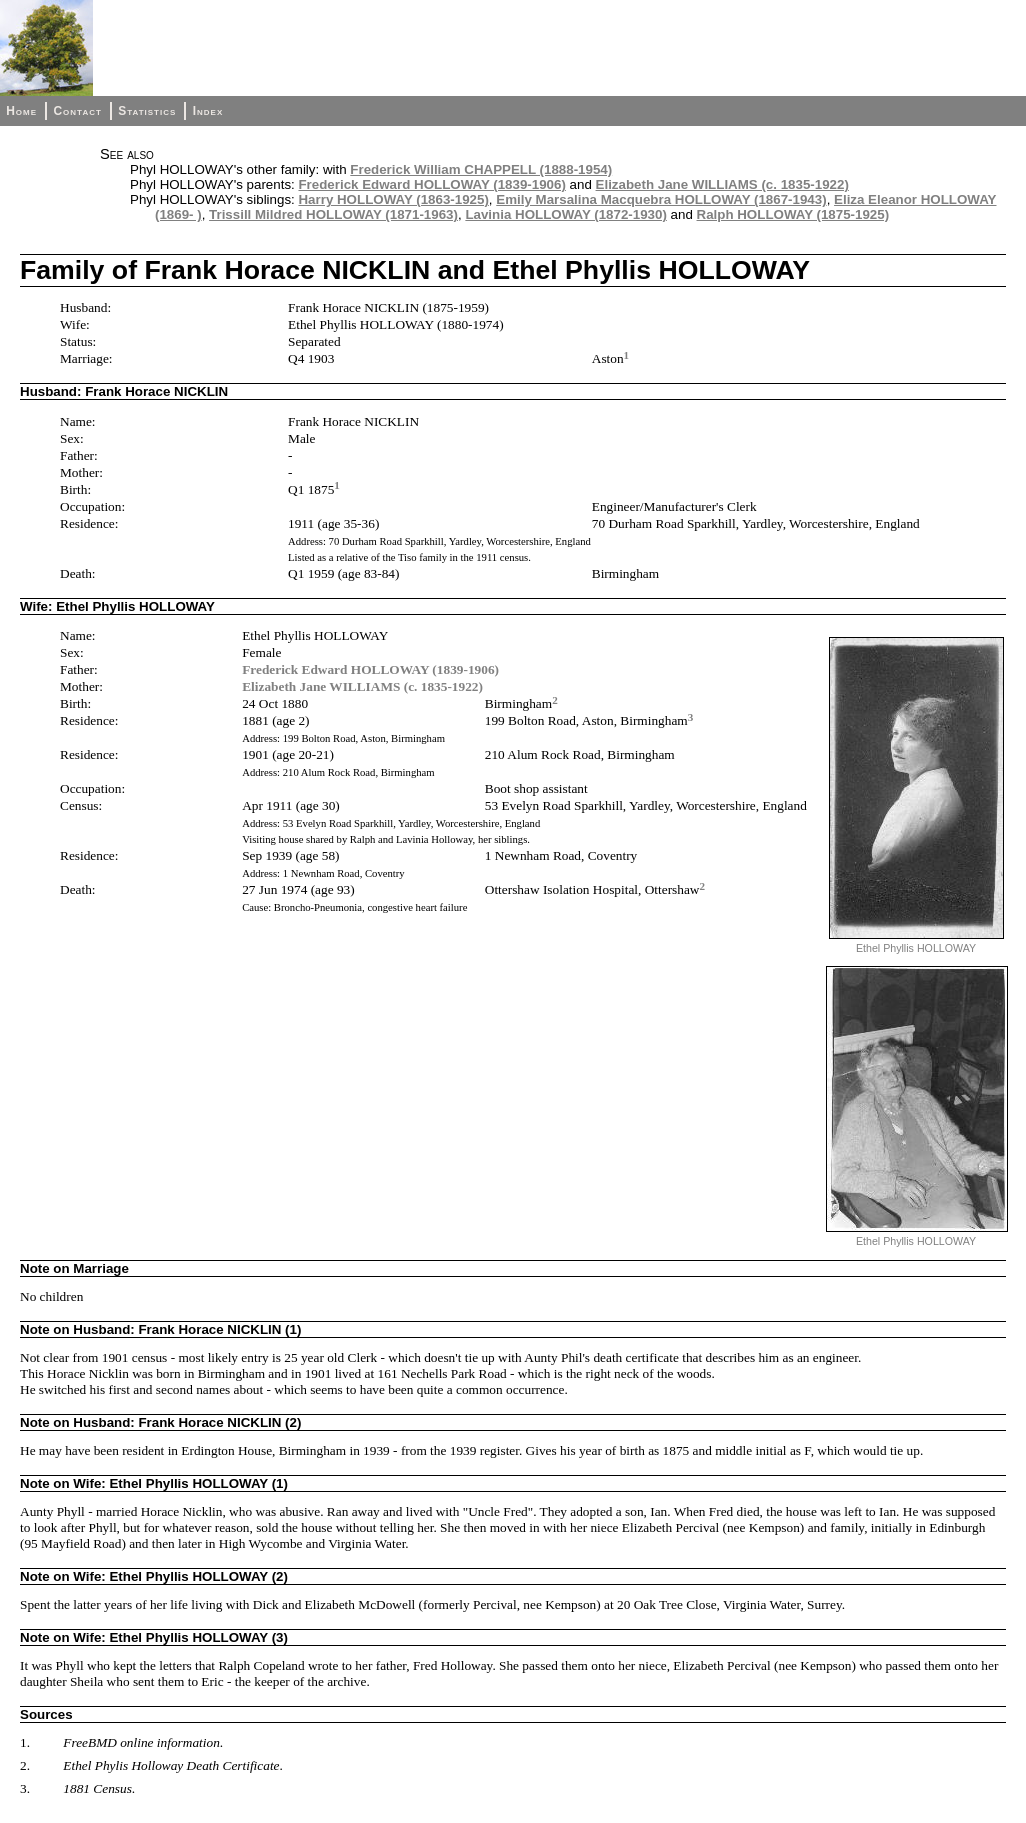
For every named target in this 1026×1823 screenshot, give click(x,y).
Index (208, 111)
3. (25, 1788)
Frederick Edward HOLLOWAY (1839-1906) (431, 184)
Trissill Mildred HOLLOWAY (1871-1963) (333, 214)
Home (21, 111)
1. (25, 1742)
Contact (77, 111)
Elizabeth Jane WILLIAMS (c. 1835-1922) (722, 184)
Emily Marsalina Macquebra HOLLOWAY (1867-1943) (661, 199)
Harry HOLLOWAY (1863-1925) (393, 199)
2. (25, 1765)
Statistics (147, 111)
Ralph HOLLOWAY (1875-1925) (793, 214)
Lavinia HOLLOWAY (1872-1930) (565, 214)
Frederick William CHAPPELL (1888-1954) (481, 169)
